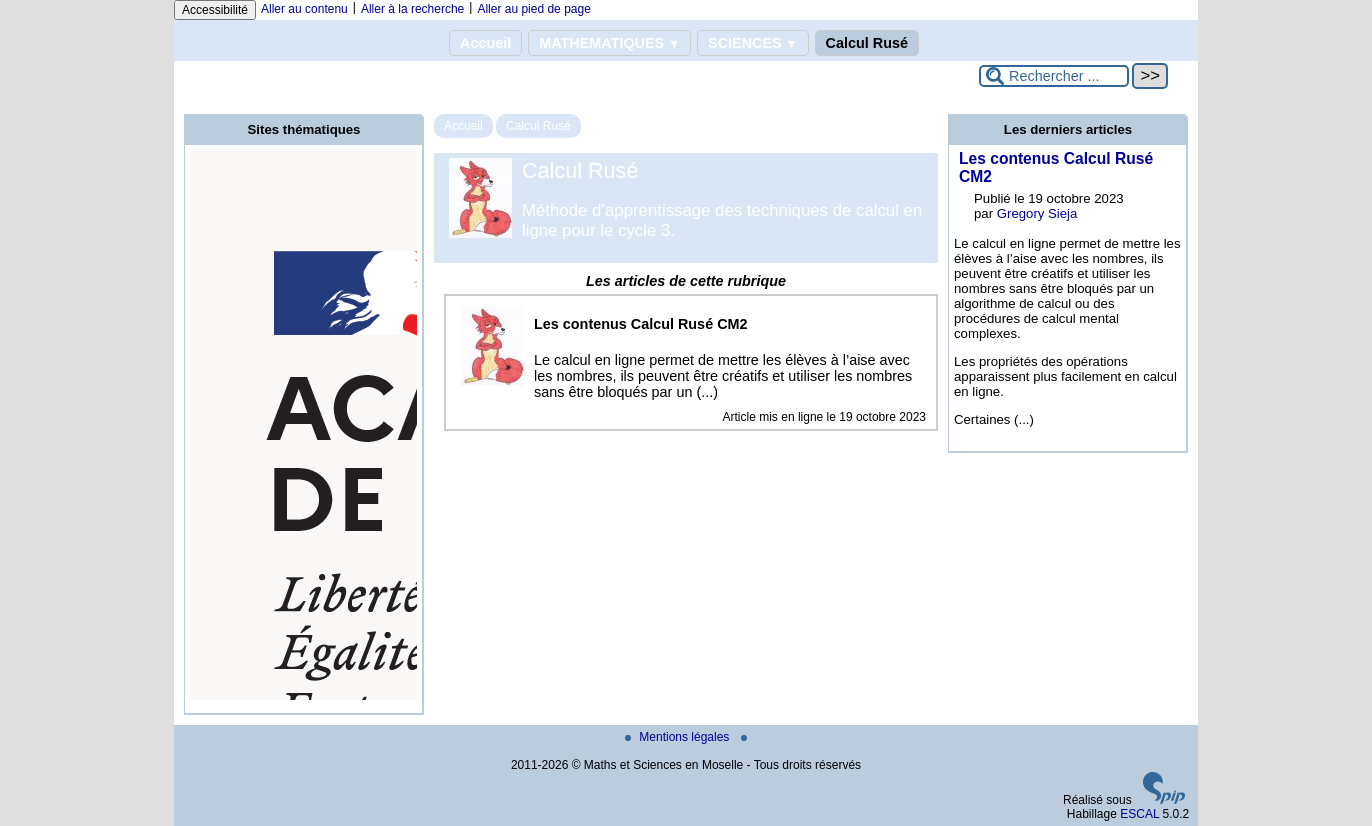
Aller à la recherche (412, 9)
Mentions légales (678, 737)
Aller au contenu (304, 9)
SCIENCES (752, 43)
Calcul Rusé (867, 43)
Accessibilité (215, 10)
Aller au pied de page (533, 9)
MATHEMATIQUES (609, 43)
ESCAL (1139, 814)
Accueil (485, 43)
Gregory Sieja (1037, 213)
